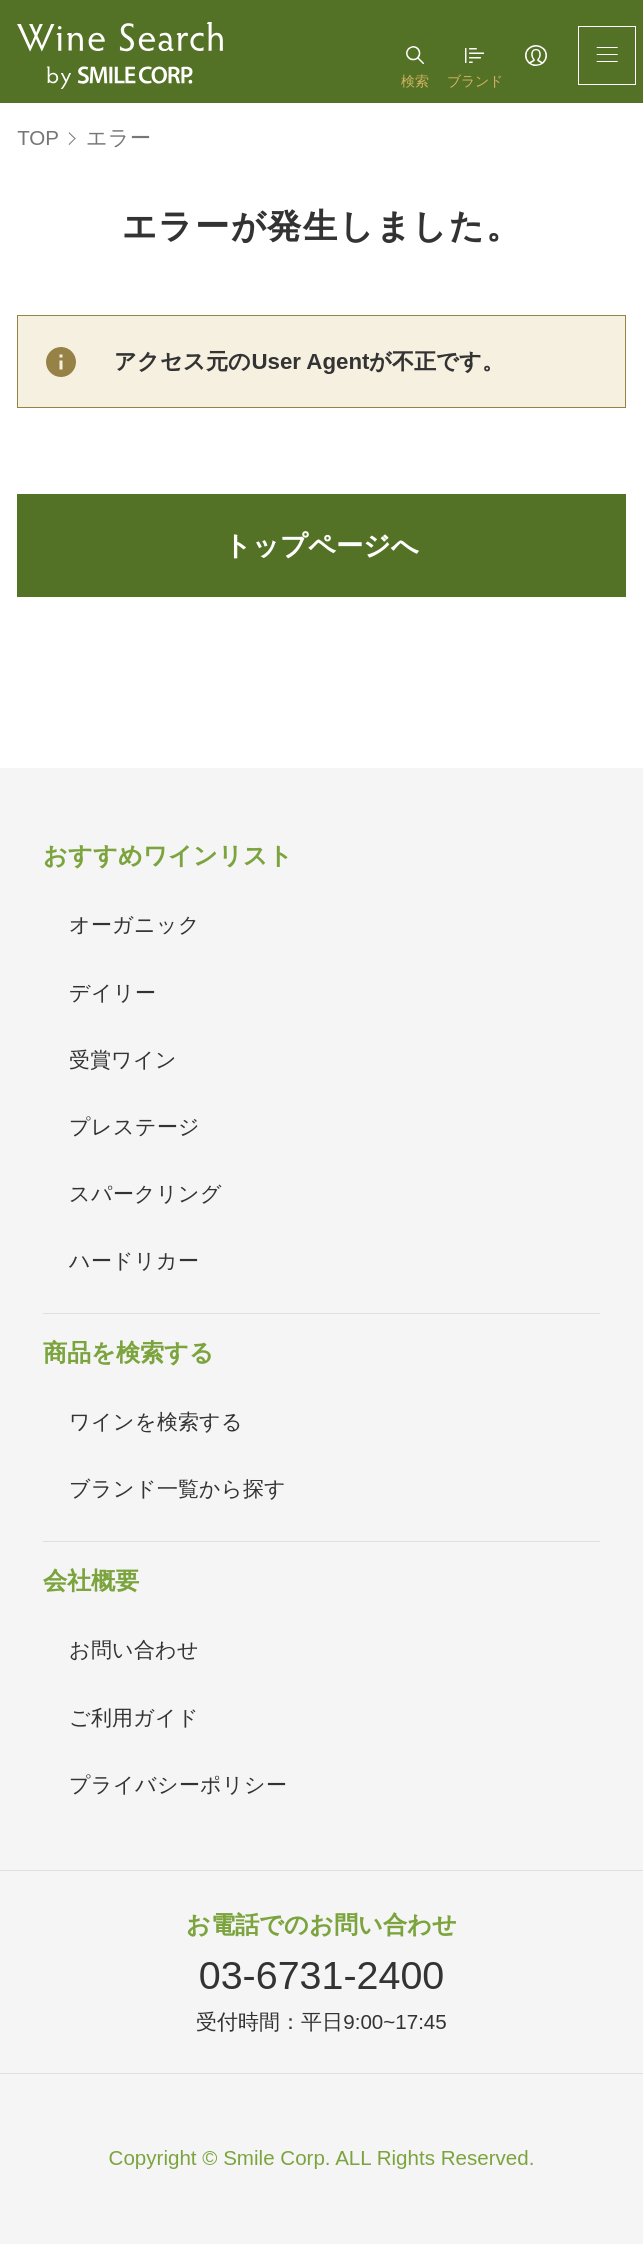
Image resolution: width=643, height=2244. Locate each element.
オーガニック (134, 924)
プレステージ (134, 1126)
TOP (38, 137)
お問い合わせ (134, 1649)
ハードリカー (134, 1260)
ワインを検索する (156, 1421)
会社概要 (91, 1580)
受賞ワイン (123, 1059)
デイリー (112, 992)
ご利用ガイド (134, 1717)
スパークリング (145, 1193)
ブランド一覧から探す (177, 1488)
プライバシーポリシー (178, 1784)
